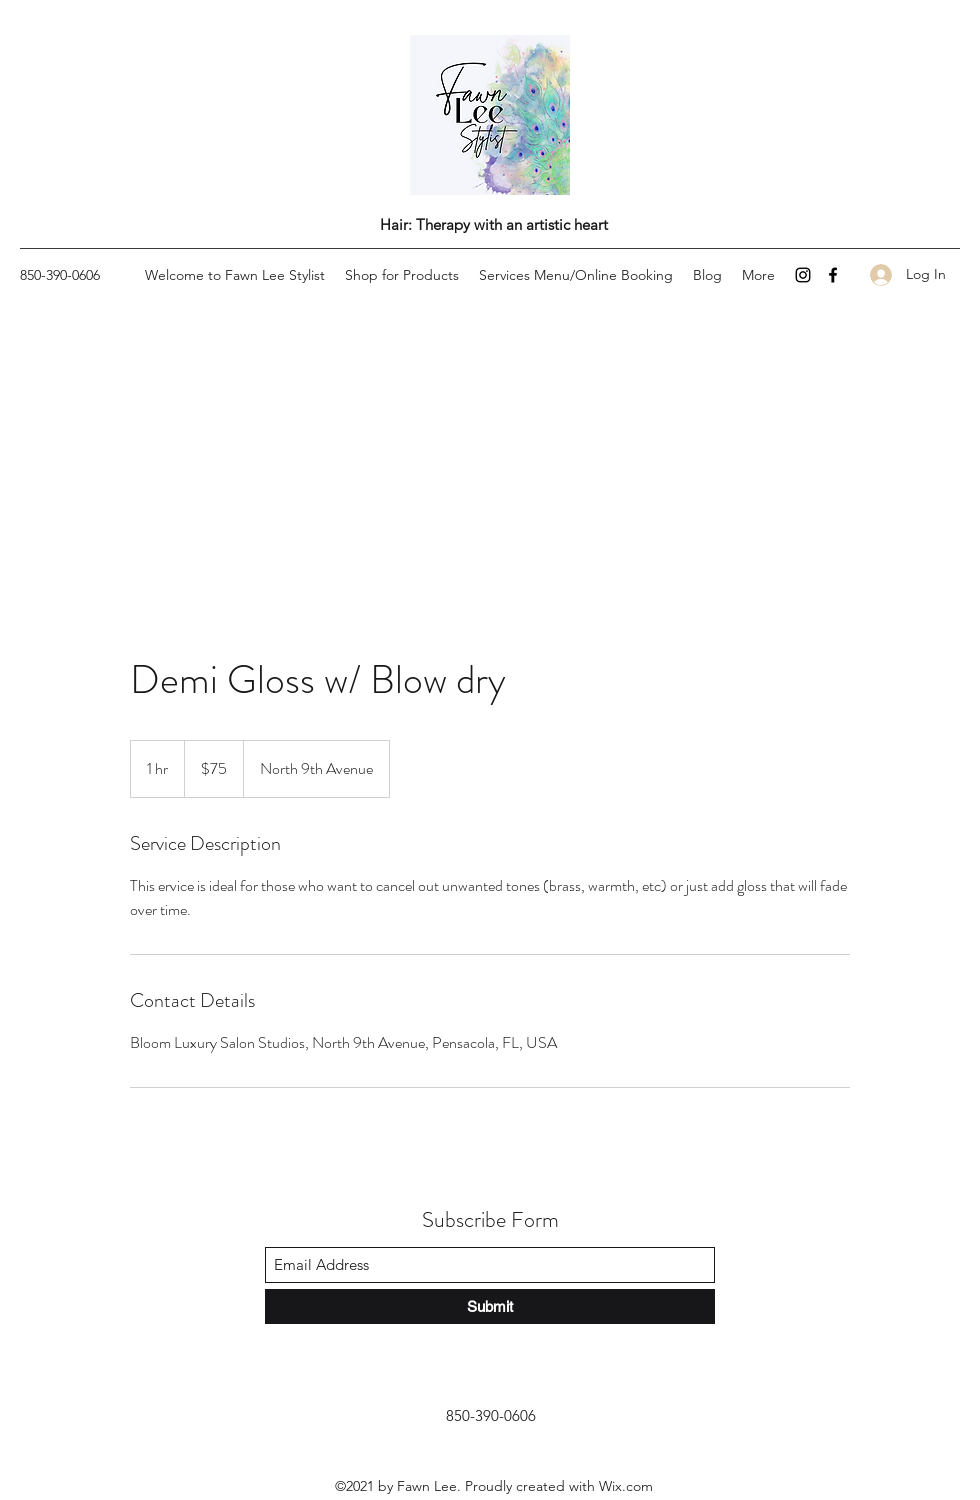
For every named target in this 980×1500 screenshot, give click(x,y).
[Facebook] (833, 275)
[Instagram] (803, 275)
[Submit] (490, 1306)
